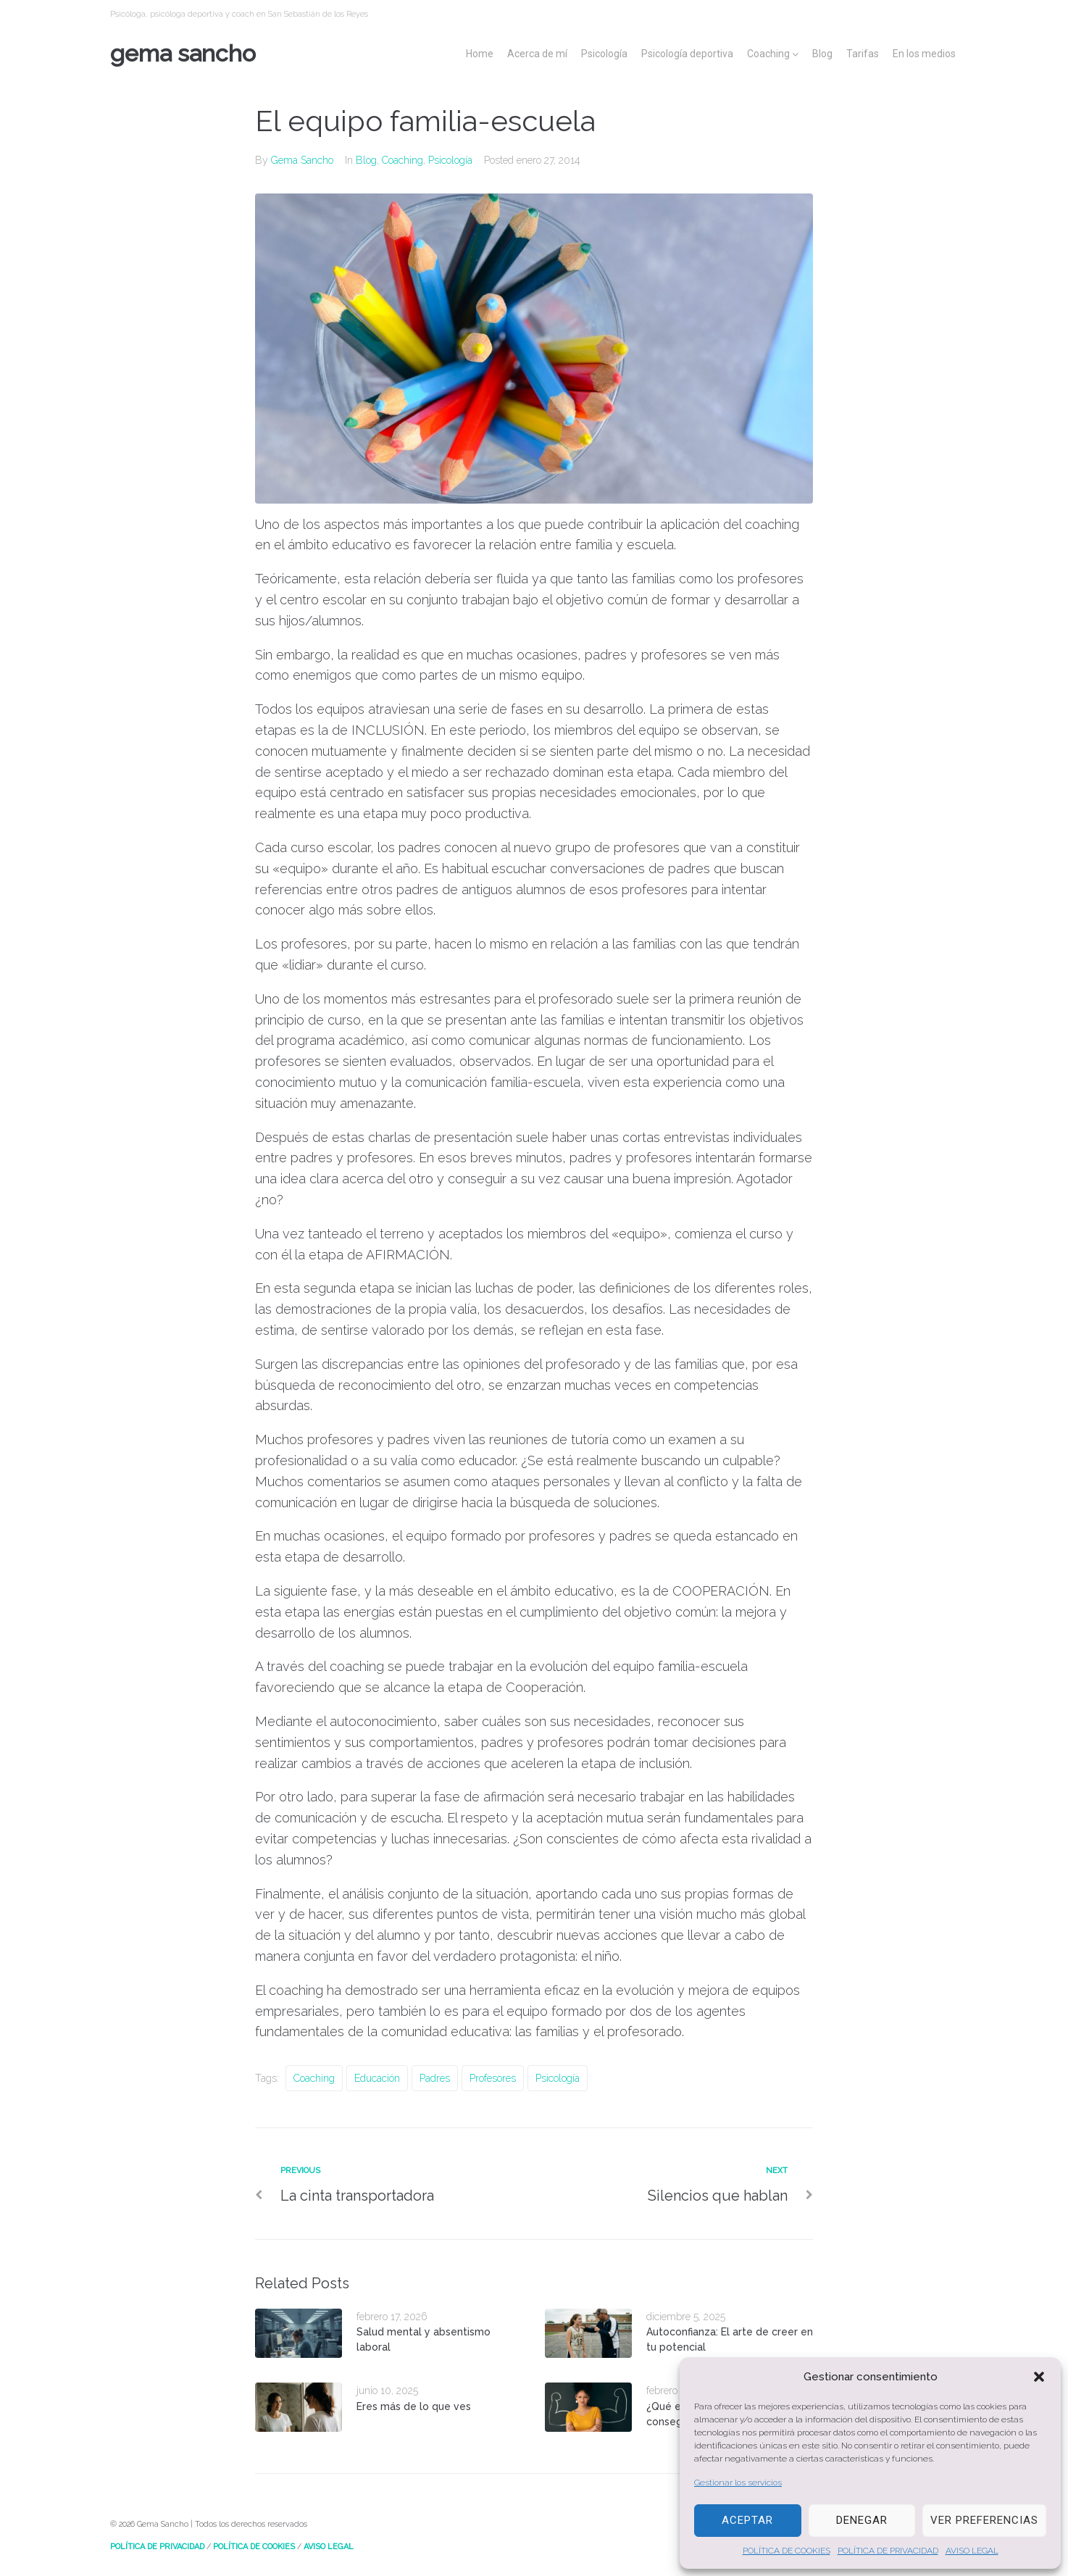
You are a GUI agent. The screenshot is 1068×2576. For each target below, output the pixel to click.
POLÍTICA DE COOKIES (786, 2551)
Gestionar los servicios (738, 2482)
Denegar (862, 2520)
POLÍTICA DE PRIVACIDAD (888, 2551)
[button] (1039, 2376)
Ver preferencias (984, 2520)
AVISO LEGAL (972, 2551)
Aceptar (747, 2520)
